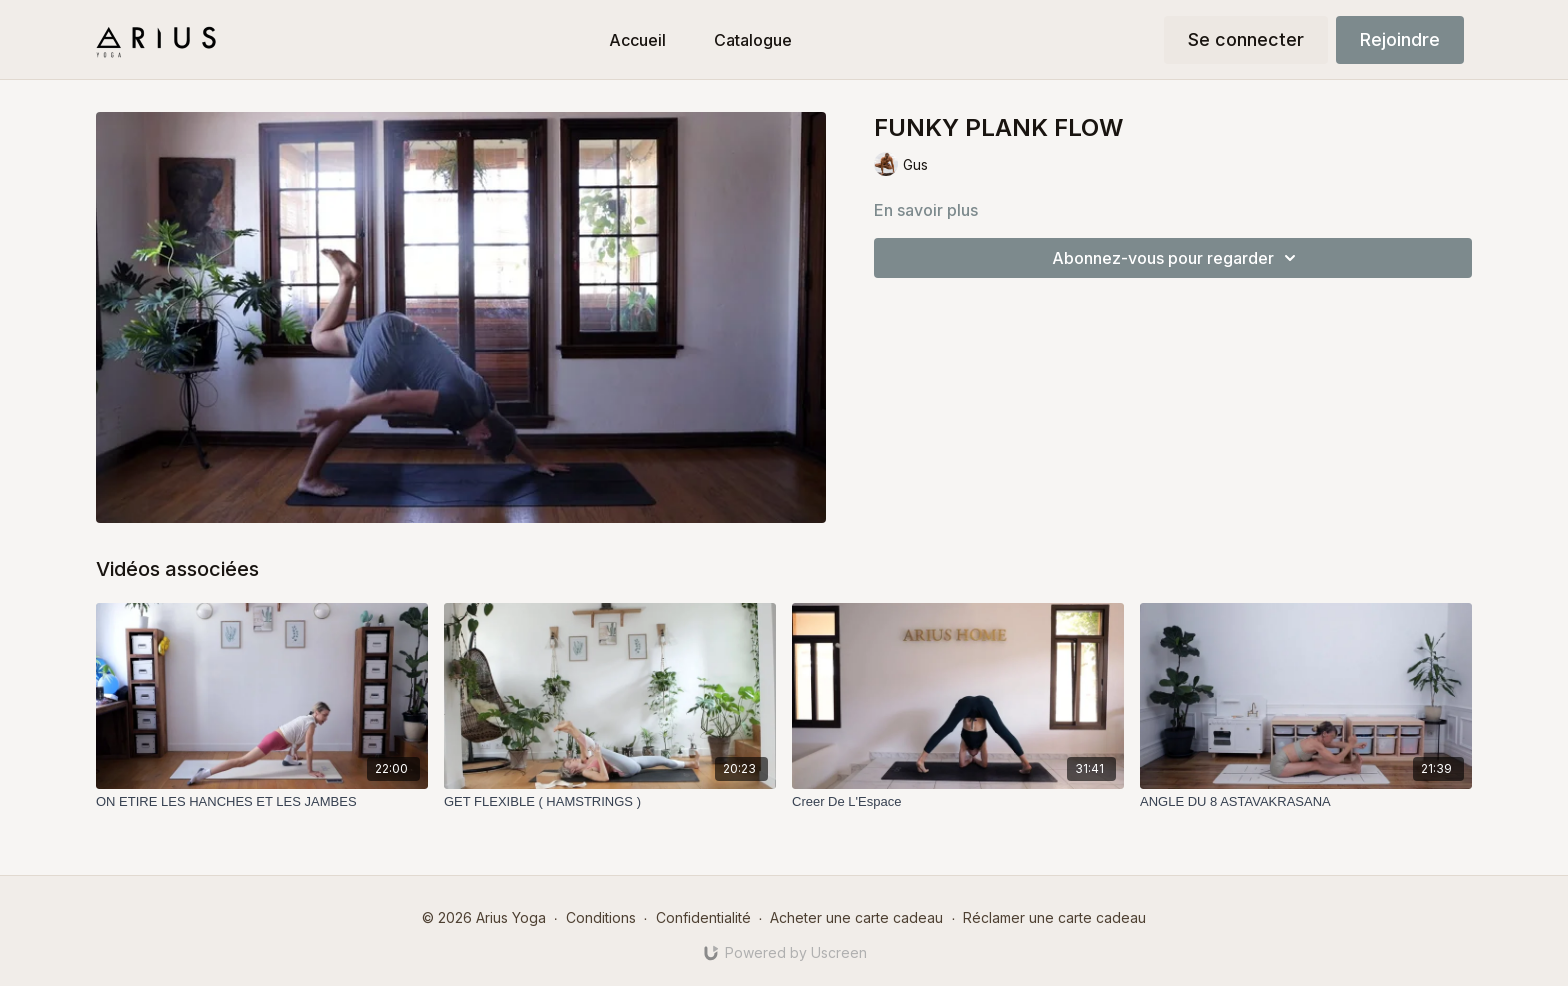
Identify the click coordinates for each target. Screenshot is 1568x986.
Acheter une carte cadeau (856, 917)
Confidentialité (703, 917)
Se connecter (1246, 39)
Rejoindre (1400, 39)
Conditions (601, 917)
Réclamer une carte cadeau (1054, 917)
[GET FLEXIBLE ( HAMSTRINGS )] (610, 802)
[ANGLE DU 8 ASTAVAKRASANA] (1306, 802)
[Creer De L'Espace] (958, 802)
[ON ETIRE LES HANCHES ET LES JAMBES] (262, 802)
